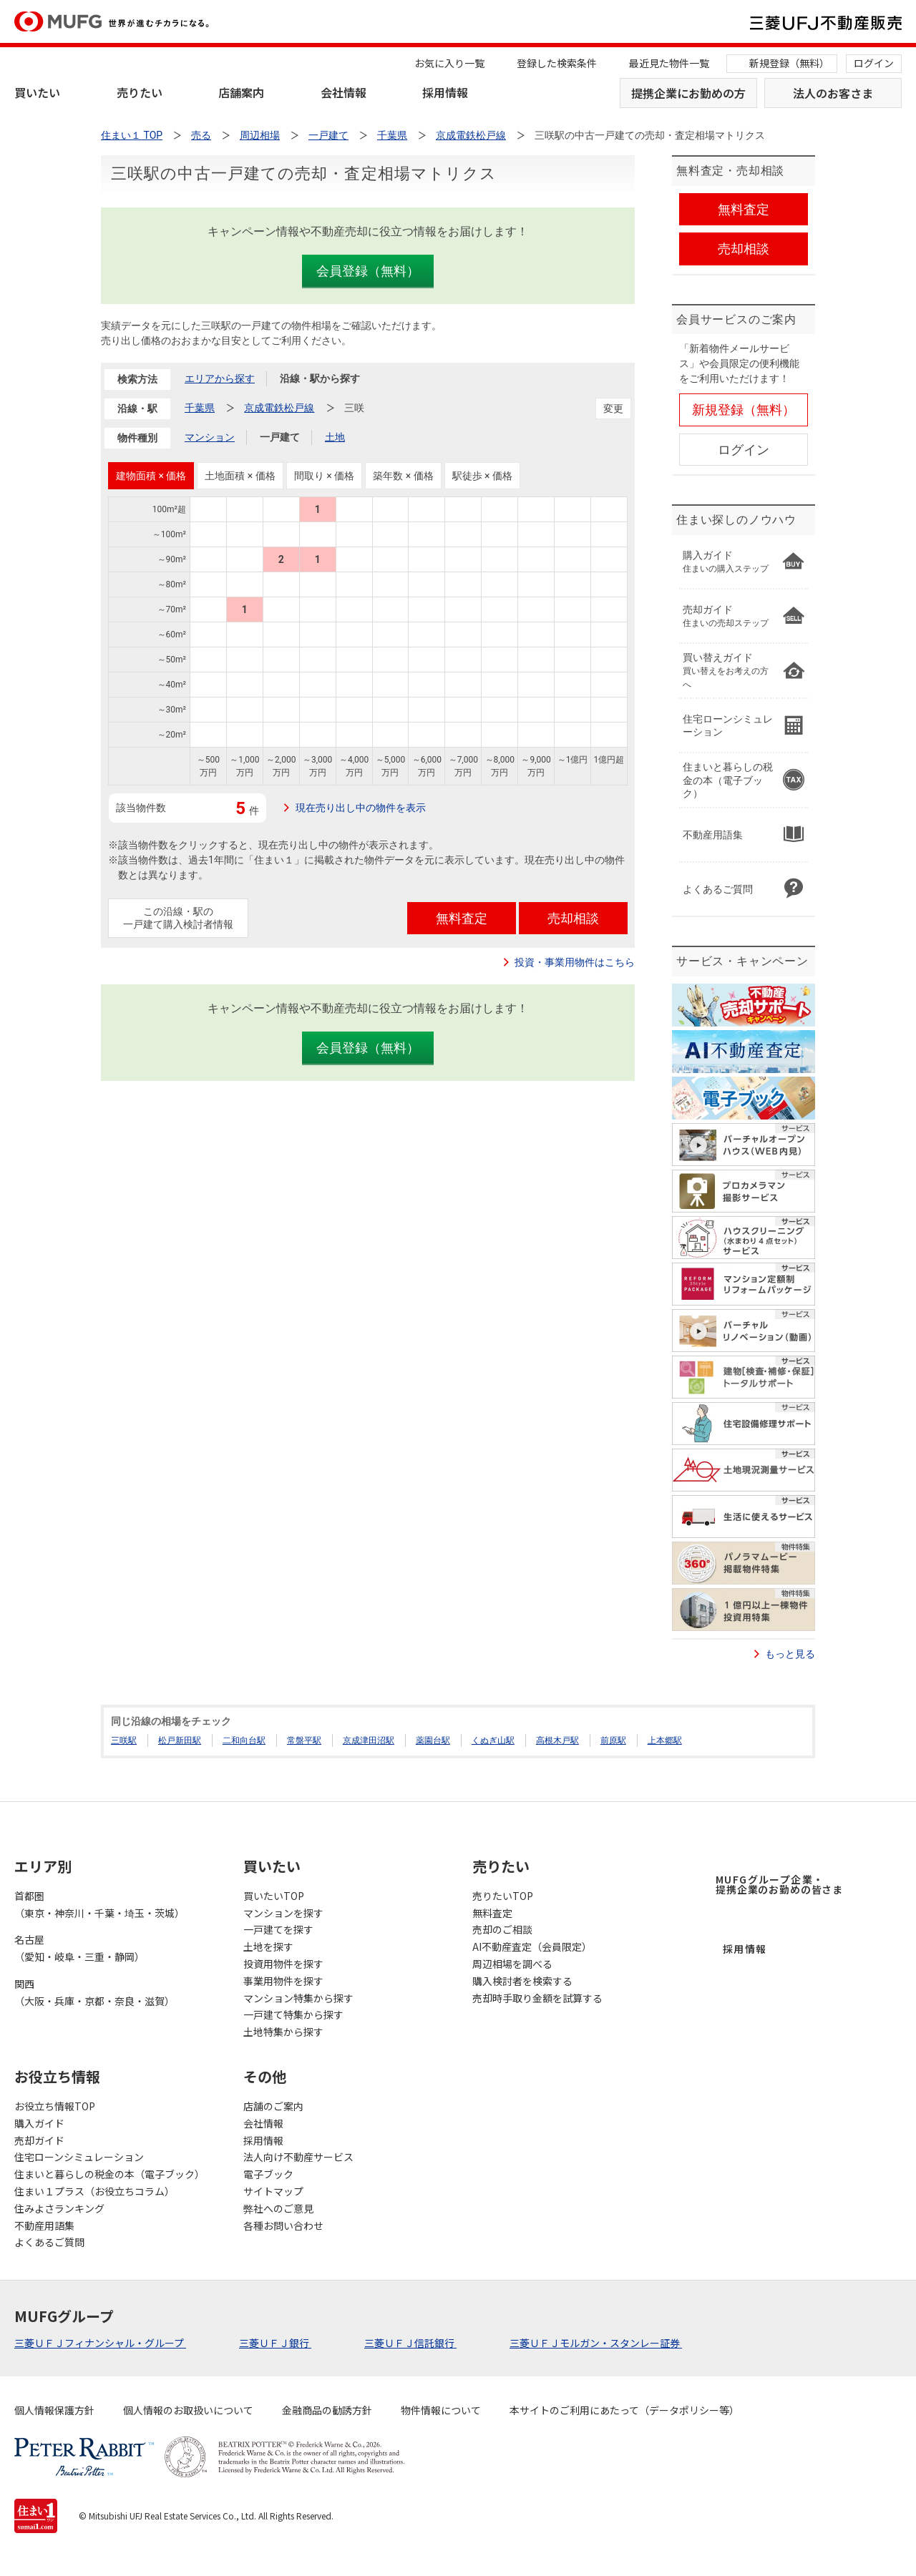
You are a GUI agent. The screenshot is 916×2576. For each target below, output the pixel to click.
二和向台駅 (244, 1740)
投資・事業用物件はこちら (575, 962)
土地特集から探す (283, 2031)
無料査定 (492, 1913)
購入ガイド (39, 2123)
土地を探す (268, 1946)
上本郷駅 (665, 1740)
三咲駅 (124, 1740)
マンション (210, 437)
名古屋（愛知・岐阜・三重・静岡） (79, 1948)
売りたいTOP (502, 1896)
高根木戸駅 (557, 1740)
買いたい (37, 92)
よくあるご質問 (49, 2242)
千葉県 (200, 407)
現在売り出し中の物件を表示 (361, 807)
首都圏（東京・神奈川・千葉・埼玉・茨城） (99, 1904)
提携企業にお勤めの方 (688, 93)
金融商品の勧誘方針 (327, 2410)
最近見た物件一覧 (669, 63)
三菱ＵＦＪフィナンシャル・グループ (100, 2343)
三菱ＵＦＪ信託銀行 (410, 2343)
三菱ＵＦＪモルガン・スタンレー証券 (596, 2343)
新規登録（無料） (789, 63)
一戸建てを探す (278, 1929)
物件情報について (441, 2410)
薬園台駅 (433, 1740)
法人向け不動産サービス (298, 2157)
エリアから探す (220, 378)
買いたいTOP (273, 1896)
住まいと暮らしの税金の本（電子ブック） (109, 2174)
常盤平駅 (304, 1740)
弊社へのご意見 (278, 2208)
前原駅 (613, 1740)
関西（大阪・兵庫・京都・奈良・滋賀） (94, 1992)
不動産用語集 (44, 2225)
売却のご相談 (502, 1929)
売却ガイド (39, 2140)
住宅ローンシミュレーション (79, 2157)
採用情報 (445, 92)
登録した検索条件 (557, 63)
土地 (335, 437)
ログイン (874, 63)
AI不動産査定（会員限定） (532, 1946)
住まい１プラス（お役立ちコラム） (94, 2191)
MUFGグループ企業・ (779, 1884)
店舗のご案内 (273, 2106)
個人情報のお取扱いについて (188, 2410)
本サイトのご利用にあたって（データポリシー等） (624, 2410)
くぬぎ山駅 (493, 1740)
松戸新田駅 (179, 1740)
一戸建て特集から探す (293, 2014)
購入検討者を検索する (522, 1981)
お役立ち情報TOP (54, 2106)
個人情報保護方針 (54, 2410)
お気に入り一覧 (449, 63)
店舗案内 (241, 92)
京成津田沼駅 (368, 1740)
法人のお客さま (833, 93)
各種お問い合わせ (283, 2225)
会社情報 (343, 92)
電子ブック (268, 2174)
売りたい (139, 92)
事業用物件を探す (283, 1981)
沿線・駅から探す (320, 378)
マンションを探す (283, 1913)
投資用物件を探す (283, 1964)
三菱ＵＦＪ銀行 (275, 2343)
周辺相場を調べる (512, 1964)
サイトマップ (273, 2191)
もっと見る (790, 1654)
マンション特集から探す (298, 1998)
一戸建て (280, 437)
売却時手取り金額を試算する (537, 1998)
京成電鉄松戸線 (279, 407)
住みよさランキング (59, 2208)
